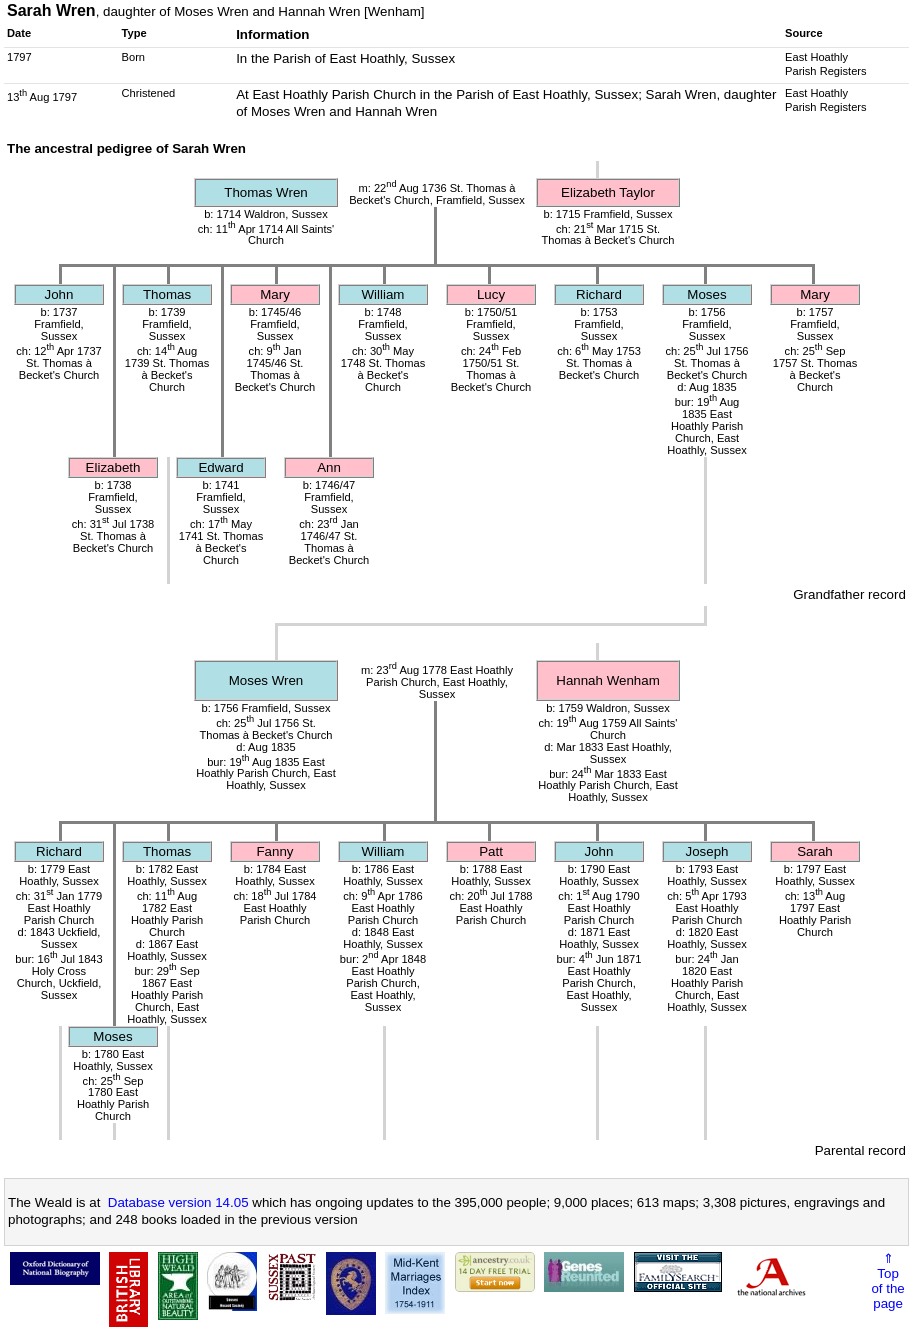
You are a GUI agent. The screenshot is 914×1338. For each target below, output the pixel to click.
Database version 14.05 (178, 1202)
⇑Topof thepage (887, 1281)
